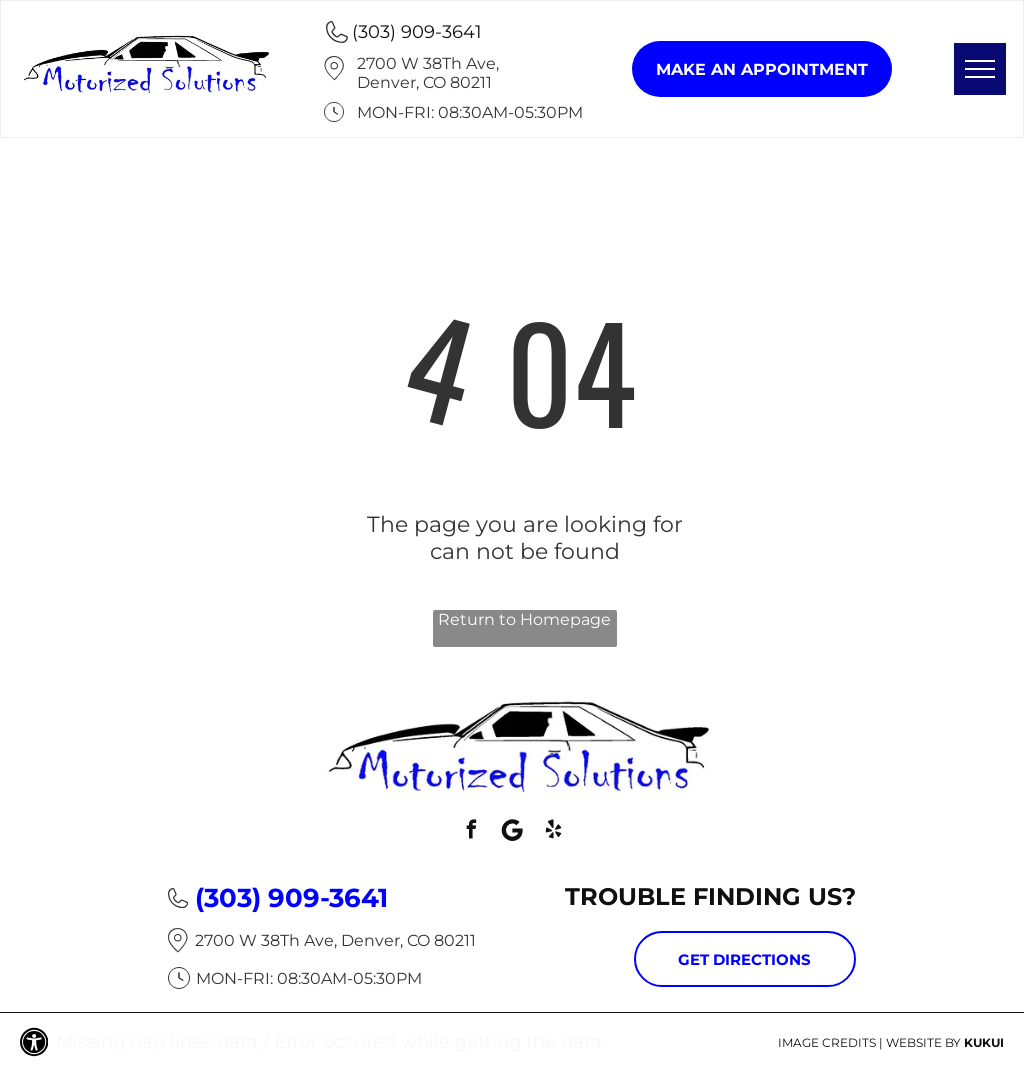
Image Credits (827, 1042)
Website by (923, 1042)
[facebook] (471, 832)
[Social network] (512, 832)
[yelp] (553, 832)
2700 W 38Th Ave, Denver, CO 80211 (428, 73)
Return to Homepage (524, 619)
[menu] (980, 69)
